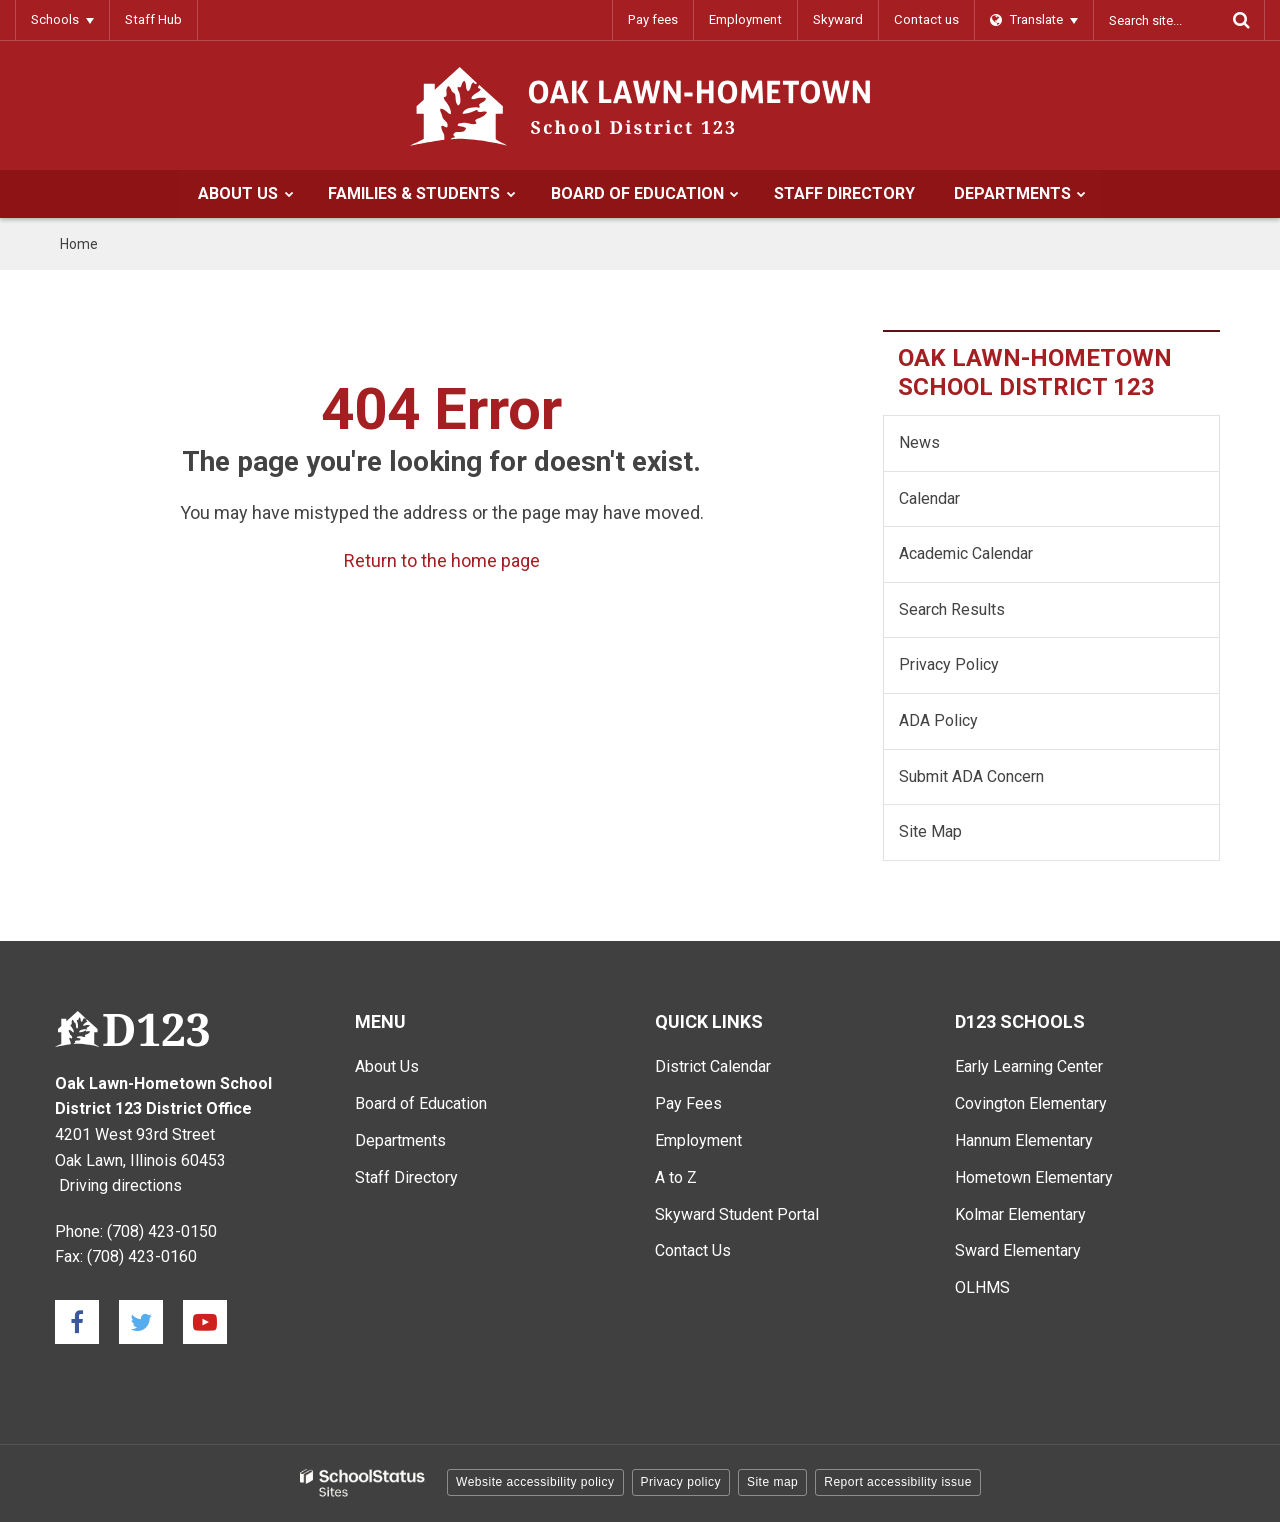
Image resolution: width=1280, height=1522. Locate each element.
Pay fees (657, 19)
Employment (749, 19)
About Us (387, 1066)
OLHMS (982, 1287)
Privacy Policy (949, 664)
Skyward (841, 19)
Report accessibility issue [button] (898, 1482)
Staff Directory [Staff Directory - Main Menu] (406, 1177)
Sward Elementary (1018, 1250)
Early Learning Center (1029, 1066)
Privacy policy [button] (681, 1482)
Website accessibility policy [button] (535, 1482)
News (919, 442)
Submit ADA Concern (971, 776)
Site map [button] (772, 1482)
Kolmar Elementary (1020, 1214)
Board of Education (421, 1103)
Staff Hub (153, 19)
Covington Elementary (1031, 1103)
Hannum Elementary (1024, 1140)
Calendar (929, 498)
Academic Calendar (966, 553)
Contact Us (693, 1250)
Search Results (952, 609)
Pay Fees (688, 1103)
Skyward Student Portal (737, 1214)
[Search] (1241, 20)
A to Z (676, 1177)
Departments (400, 1140)
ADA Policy (938, 720)
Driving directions (120, 1185)
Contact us (928, 19)
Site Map (930, 831)
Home (79, 244)
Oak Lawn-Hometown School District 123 (1035, 372)
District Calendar (713, 1066)
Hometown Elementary (1034, 1177)
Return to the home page (442, 560)
